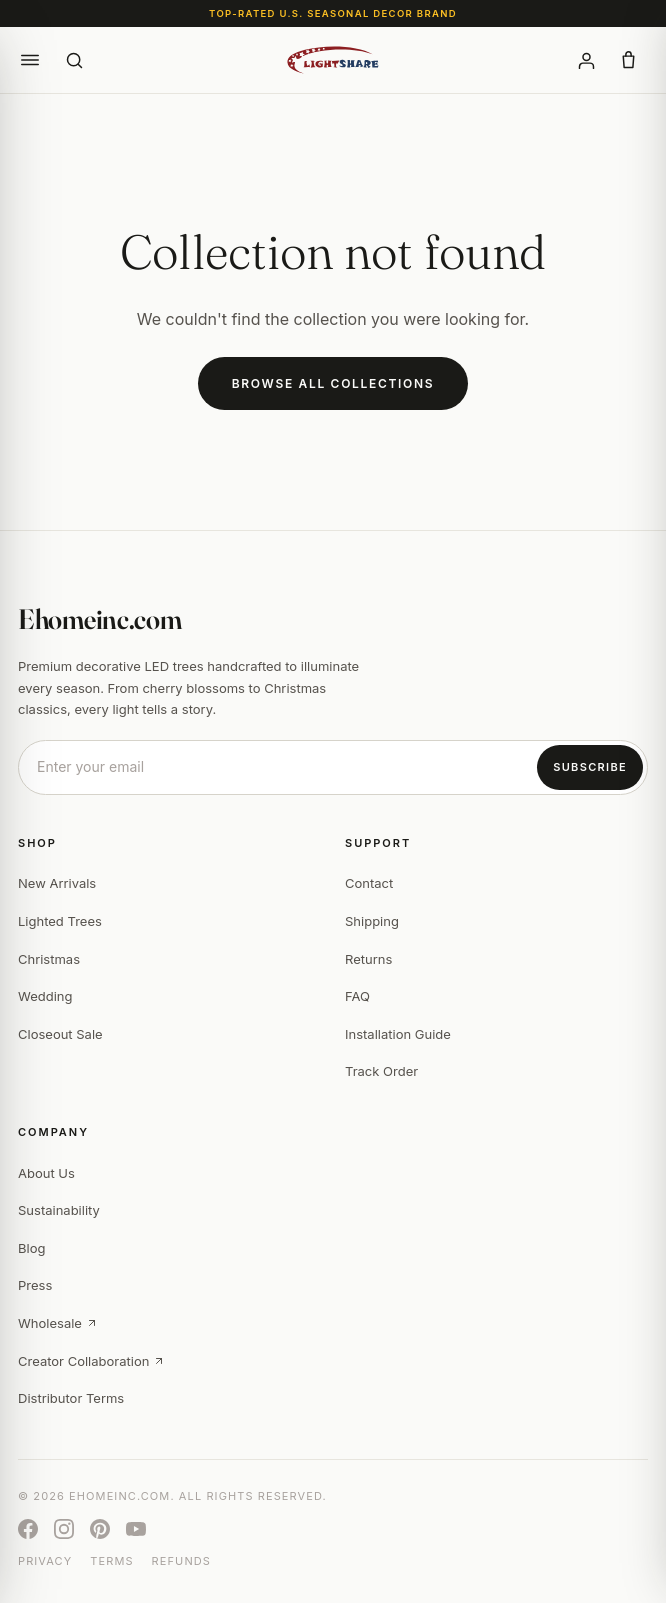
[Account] (586, 60)
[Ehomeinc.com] (333, 60)
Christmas (49, 959)
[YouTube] (136, 1529)
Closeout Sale (60, 1034)
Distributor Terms (71, 1398)
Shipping (372, 921)
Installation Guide (398, 1034)
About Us (46, 1173)
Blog (31, 1248)
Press (35, 1285)
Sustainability (59, 1210)
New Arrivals (57, 883)
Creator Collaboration (91, 1361)
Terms (111, 1561)
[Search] (74, 60)
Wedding (45, 996)
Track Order (381, 1071)
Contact (369, 883)
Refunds (181, 1561)
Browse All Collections (333, 383)
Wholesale (58, 1323)
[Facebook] (28, 1529)
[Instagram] (64, 1529)
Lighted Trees (60, 921)
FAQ (357, 996)
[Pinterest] (100, 1529)
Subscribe (590, 767)
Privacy (45, 1561)
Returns (368, 959)
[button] (30, 60)
